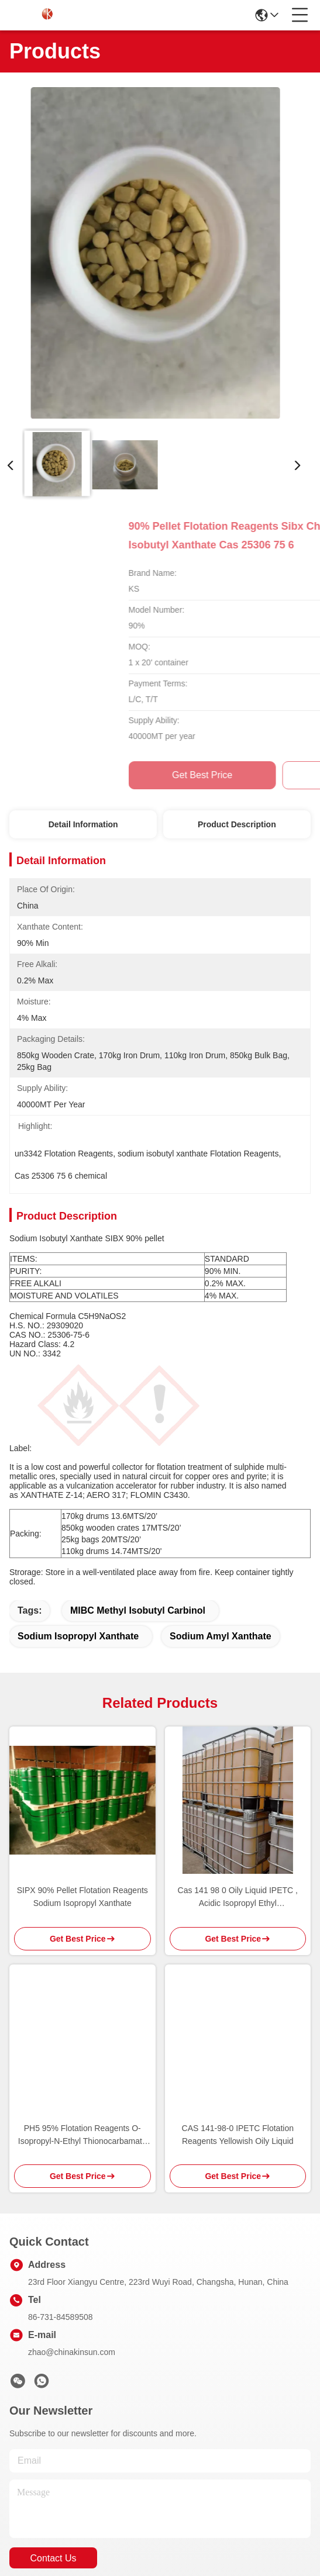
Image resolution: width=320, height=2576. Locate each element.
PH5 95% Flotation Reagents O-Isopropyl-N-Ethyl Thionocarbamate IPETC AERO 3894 (82, 2050)
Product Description (237, 824)
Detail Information (83, 824)
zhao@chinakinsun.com (71, 2266)
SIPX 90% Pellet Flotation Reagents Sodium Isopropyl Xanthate (82, 1811)
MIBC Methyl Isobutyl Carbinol (137, 1525)
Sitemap (97, 2524)
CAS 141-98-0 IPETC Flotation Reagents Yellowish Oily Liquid (238, 2049)
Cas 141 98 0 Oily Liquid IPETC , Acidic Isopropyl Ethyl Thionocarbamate (238, 1812)
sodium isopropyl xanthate (78, 1551)
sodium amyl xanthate (220, 1551)
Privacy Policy (47, 2524)
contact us (53, 2473)
